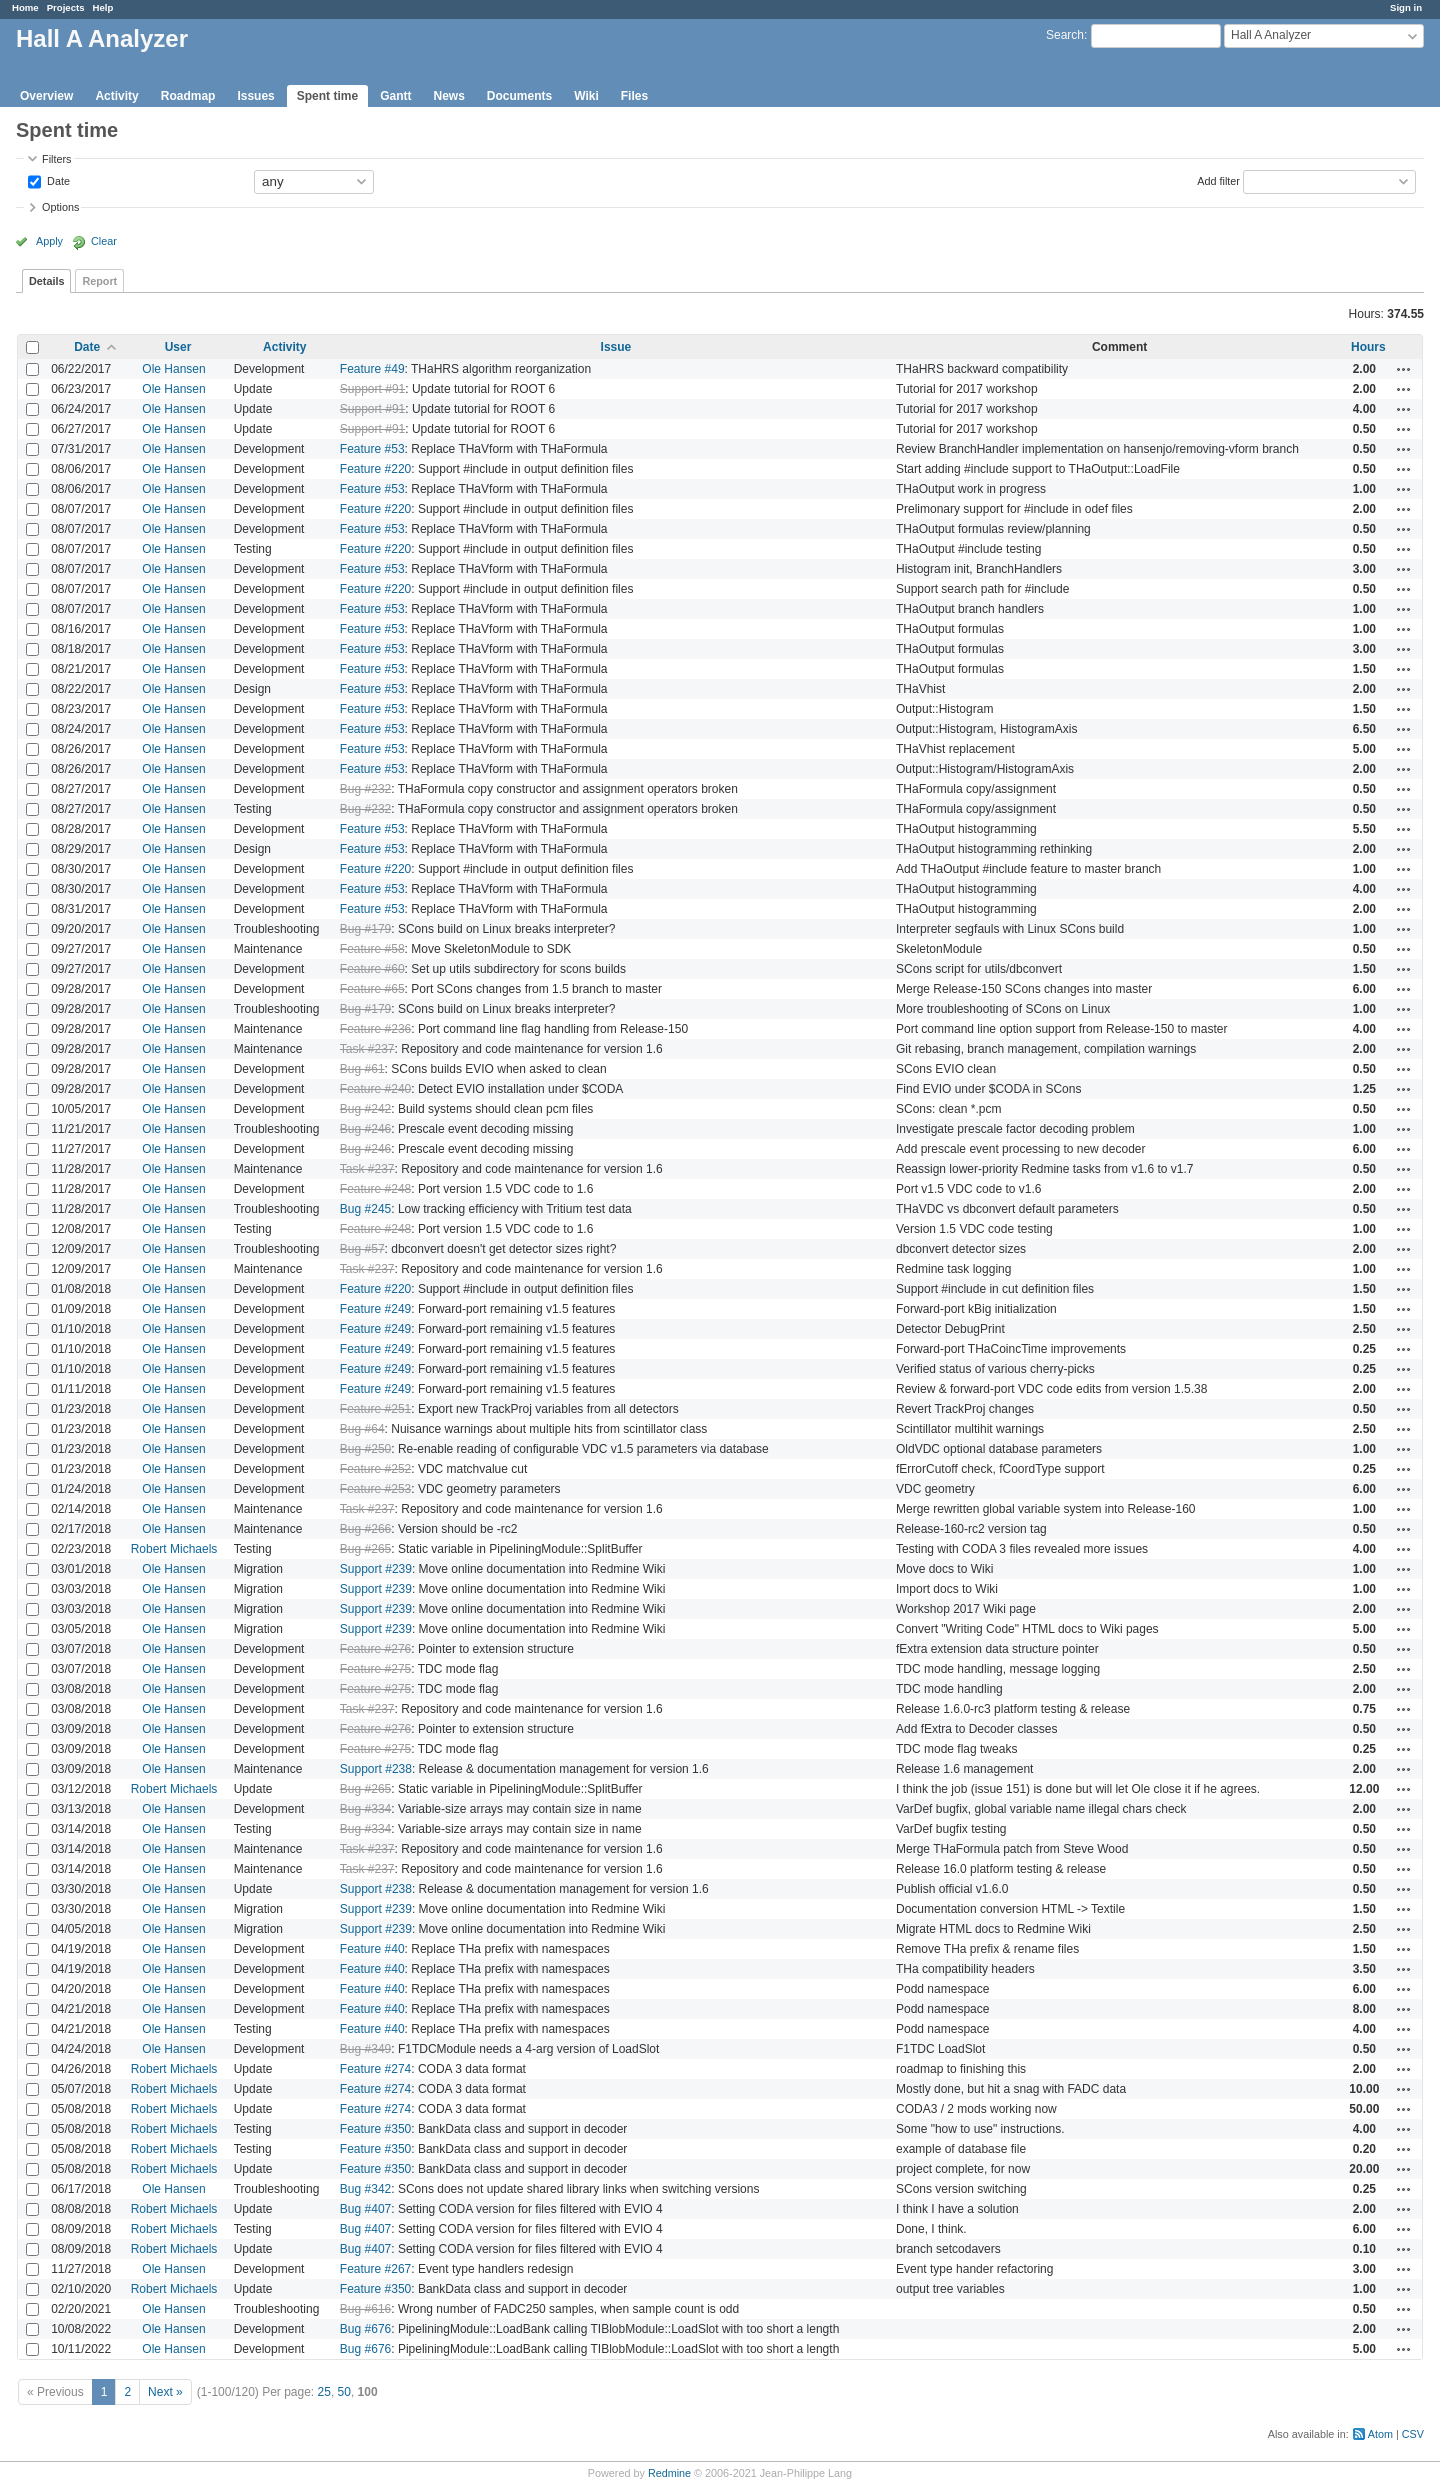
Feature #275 (375, 1669)
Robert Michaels (174, 1549)
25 (324, 2392)
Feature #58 (372, 949)
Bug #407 (365, 2209)
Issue (616, 347)
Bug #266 (365, 1529)
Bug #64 (362, 1429)
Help (103, 7)
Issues (255, 96)
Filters (56, 159)
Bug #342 (365, 2189)
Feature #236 (375, 1029)
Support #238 (376, 1769)
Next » (165, 2392)
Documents (519, 96)
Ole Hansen (173, 369)
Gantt (395, 96)
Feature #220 (375, 469)
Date (57, 180)
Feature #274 (375, 2069)
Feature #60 (372, 969)
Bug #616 (365, 2309)
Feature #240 (375, 1089)
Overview (46, 96)
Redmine (669, 2473)
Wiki (586, 96)
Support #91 (372, 389)
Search (1065, 35)
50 (344, 2392)
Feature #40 (372, 1949)
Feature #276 (375, 1649)
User (178, 347)
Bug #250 (365, 1449)
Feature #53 (372, 449)
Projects (66, 7)
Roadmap (188, 96)
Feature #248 (375, 1189)
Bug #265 (365, 1549)
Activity (116, 96)
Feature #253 (375, 1489)
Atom (1380, 2434)
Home (25, 7)
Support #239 (376, 1569)
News (448, 96)
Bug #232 (365, 789)
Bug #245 (365, 1209)
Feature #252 (375, 1469)
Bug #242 (365, 1109)
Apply (49, 241)
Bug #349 (365, 2049)
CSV (1413, 2434)
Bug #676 (365, 2329)
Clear (104, 241)
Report (99, 281)
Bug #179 (365, 929)
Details (46, 281)
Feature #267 (375, 2269)
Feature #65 (372, 989)
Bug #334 (365, 1809)
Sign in (1406, 7)
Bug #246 (365, 1129)
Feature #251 (375, 1409)
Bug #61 (362, 1069)
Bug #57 (362, 1249)
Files (634, 96)
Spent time (327, 96)
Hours (1368, 347)
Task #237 (367, 1049)
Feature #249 (375, 1309)
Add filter (1218, 180)
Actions (1404, 369)
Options (60, 207)
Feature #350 (375, 2129)
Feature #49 (372, 369)
